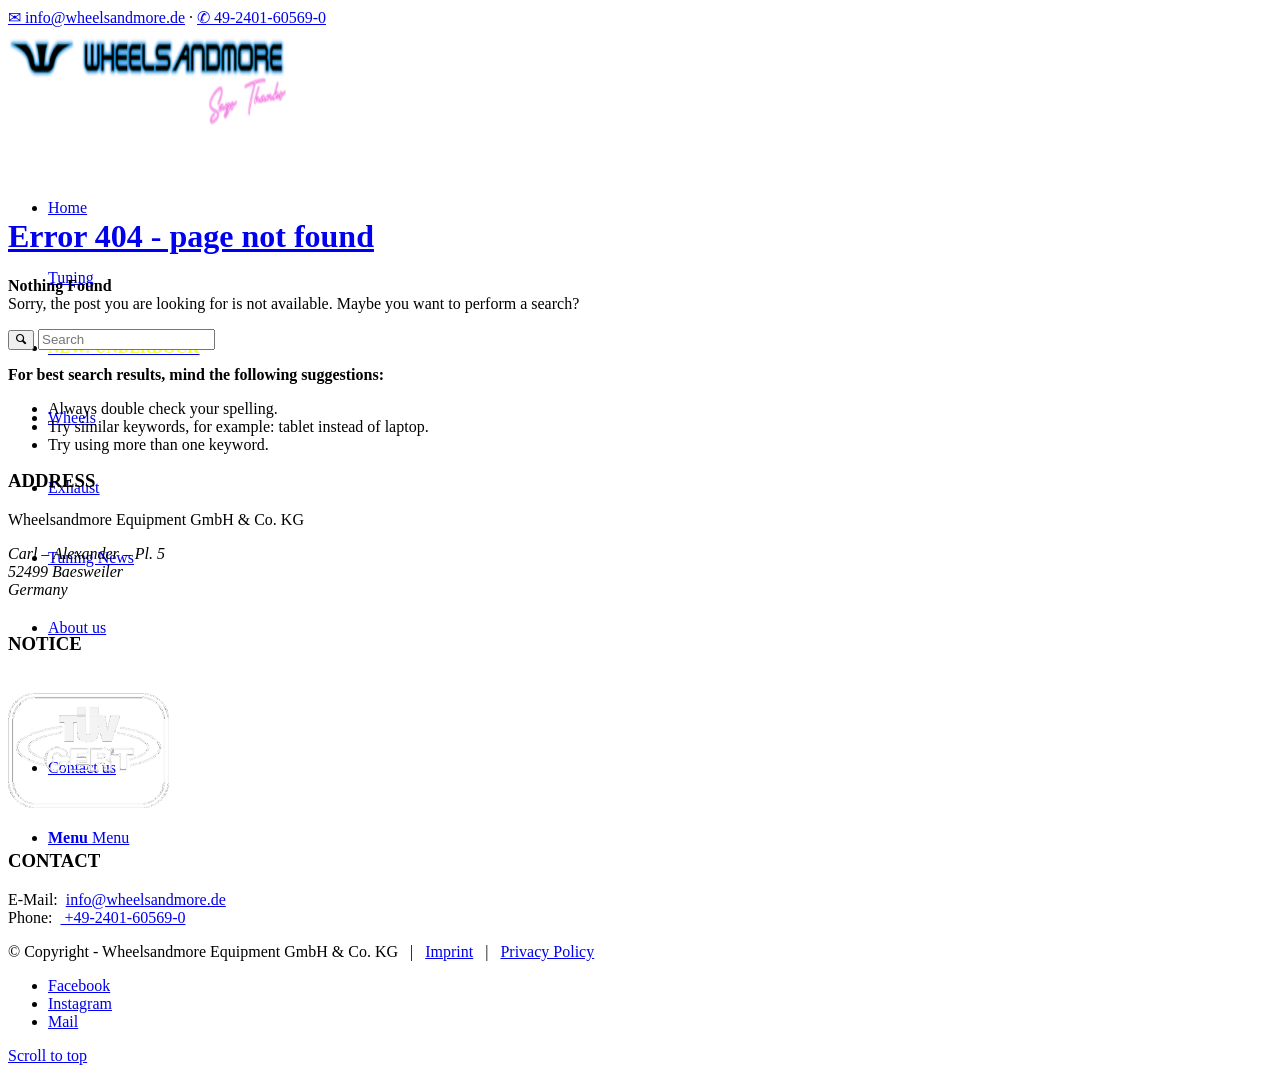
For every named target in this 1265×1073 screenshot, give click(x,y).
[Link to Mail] (63, 1021)
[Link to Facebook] (79, 985)
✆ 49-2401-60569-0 (261, 17)
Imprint (449, 951)
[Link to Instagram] (80, 1003)
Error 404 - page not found (191, 236)
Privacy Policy (547, 951)
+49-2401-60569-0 (122, 917)
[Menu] (88, 837)
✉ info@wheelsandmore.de (96, 17)
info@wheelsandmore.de (146, 899)
